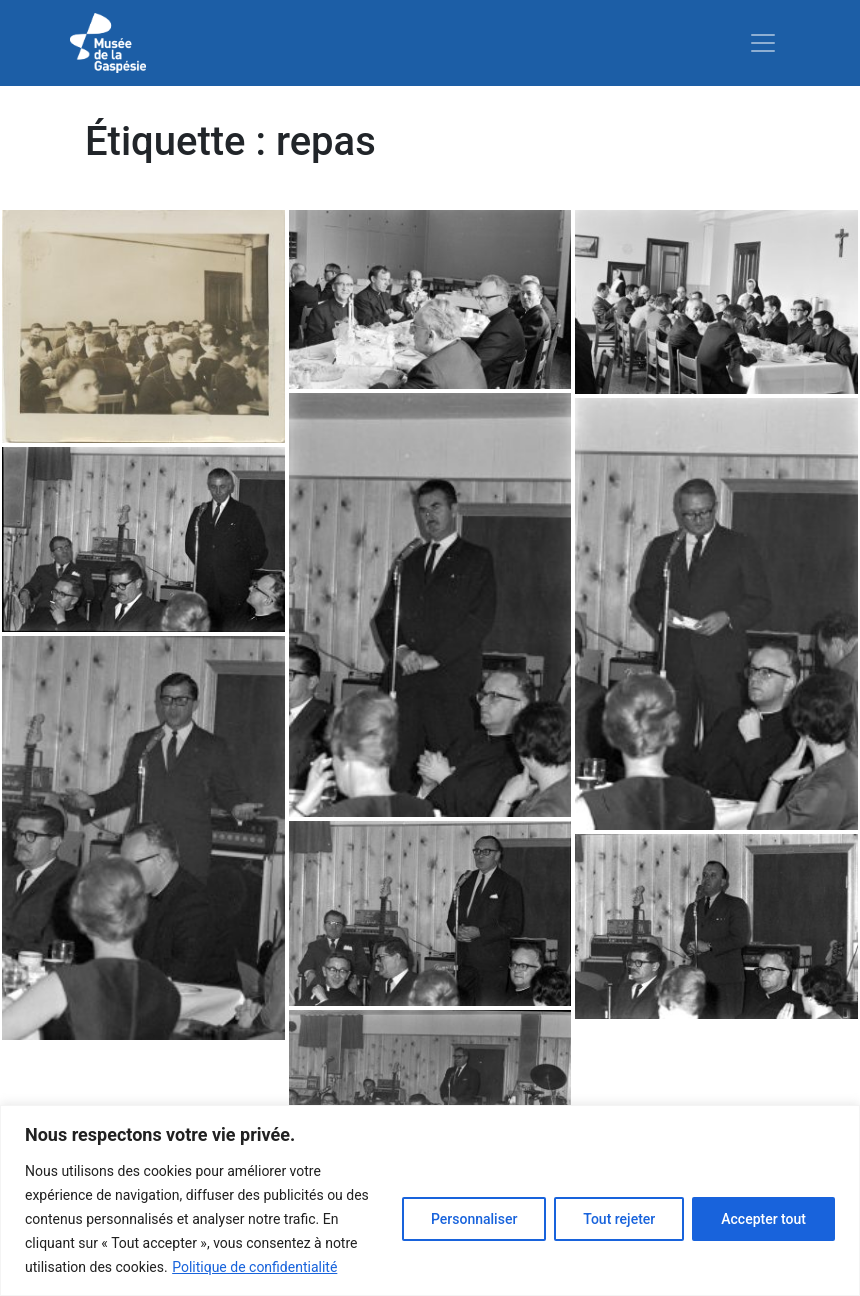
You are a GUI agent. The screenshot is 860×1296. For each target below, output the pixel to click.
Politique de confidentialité (254, 1267)
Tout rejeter (619, 1219)
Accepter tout (763, 1219)
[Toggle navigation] (763, 43)
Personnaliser (474, 1219)
